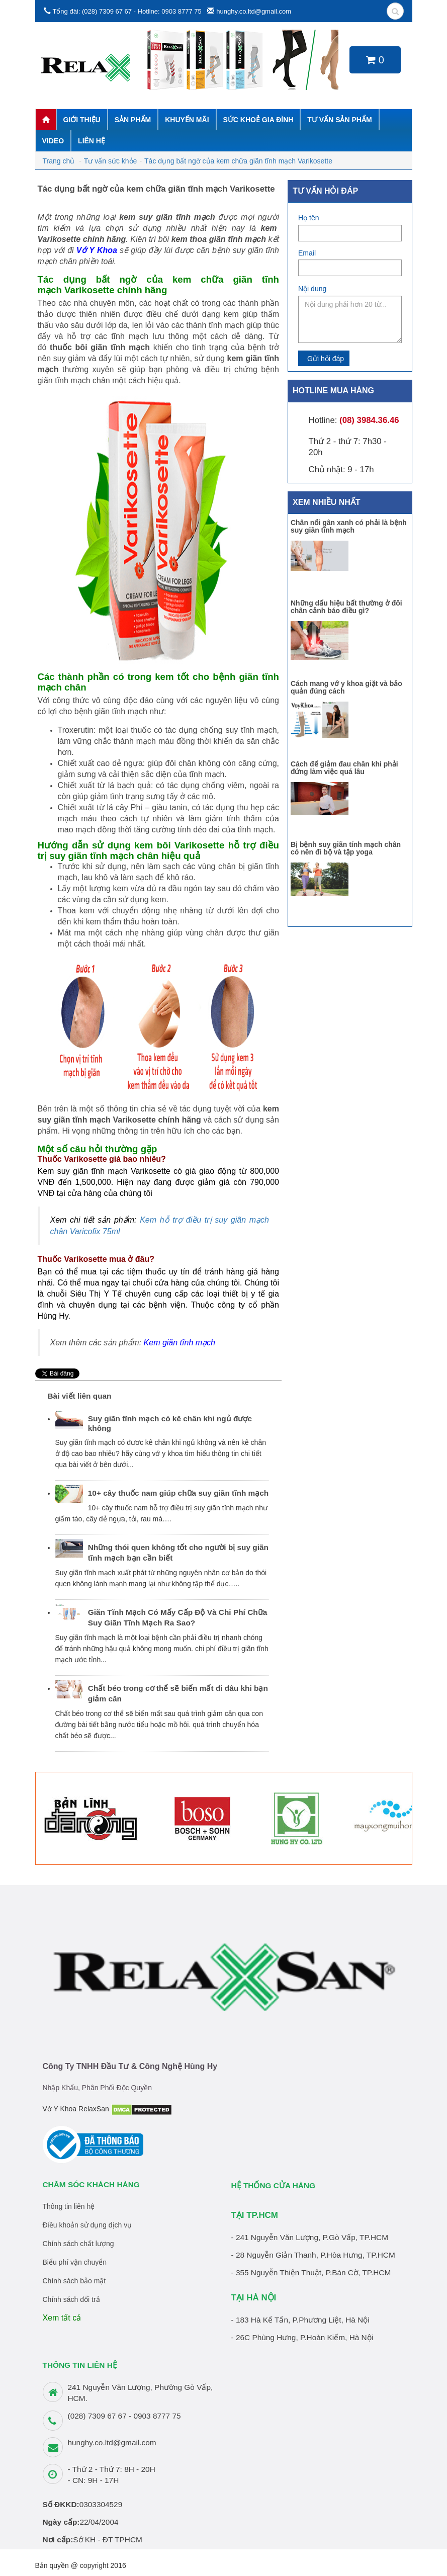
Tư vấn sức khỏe (110, 161)
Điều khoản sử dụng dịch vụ (87, 2225)
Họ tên (308, 218)
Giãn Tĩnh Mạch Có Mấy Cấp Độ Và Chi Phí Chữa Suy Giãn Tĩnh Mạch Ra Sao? (177, 1617)
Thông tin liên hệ (69, 2206)
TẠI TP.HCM (254, 2215)
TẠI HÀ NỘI (254, 2297)
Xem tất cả (62, 2317)
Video (53, 141)
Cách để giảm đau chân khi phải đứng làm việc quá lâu (344, 768)
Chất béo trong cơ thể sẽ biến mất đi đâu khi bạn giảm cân (178, 1693)
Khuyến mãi (187, 120)
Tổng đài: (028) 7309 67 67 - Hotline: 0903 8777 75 (126, 11)
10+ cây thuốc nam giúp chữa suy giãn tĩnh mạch (178, 1493)
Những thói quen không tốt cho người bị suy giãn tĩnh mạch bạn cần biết (178, 1552)
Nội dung (312, 289)
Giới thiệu (82, 120)
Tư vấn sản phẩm (339, 120)
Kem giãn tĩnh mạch (179, 1342)
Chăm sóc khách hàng (91, 2184)
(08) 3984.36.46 (369, 420)
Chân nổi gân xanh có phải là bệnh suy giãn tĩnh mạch (349, 526)
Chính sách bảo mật (74, 2281)
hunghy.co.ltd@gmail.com (253, 11)
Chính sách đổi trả (71, 2299)
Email (307, 253)
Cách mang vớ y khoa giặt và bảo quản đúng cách (346, 687)
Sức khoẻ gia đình (258, 120)
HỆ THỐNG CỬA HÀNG (273, 2185)
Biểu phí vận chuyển (75, 2262)
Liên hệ (91, 141)
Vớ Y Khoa (96, 250)
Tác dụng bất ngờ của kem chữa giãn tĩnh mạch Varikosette (240, 161)
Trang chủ (59, 161)
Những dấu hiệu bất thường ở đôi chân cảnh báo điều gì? (346, 607)
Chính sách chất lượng (78, 2244)
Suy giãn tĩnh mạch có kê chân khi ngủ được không (170, 1423)
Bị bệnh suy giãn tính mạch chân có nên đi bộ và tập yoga (346, 848)
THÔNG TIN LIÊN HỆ (80, 2365)
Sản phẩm (133, 120)
